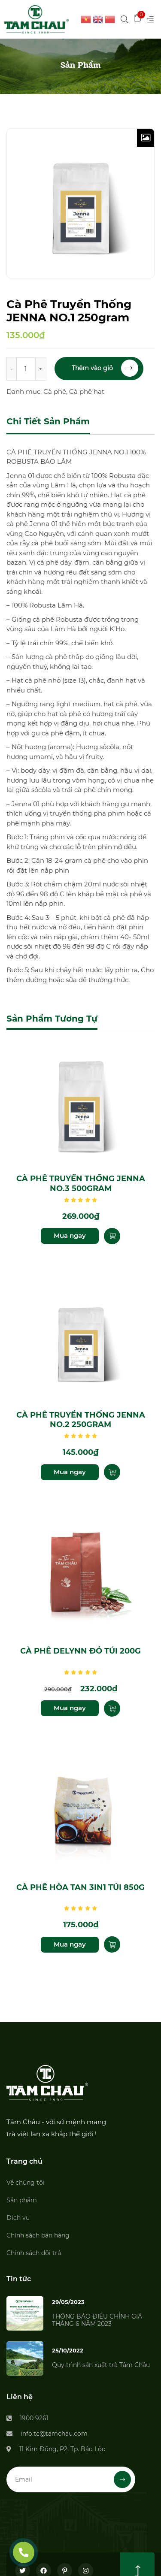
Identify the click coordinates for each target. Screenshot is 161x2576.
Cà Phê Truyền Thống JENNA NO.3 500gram (80, 1183)
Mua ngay (70, 1235)
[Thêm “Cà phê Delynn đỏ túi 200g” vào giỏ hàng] (112, 1708)
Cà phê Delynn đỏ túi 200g (80, 1651)
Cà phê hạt (86, 391)
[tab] (48, 422)
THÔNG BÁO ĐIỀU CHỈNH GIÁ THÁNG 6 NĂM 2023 (97, 2320)
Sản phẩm (21, 2200)
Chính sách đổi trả (33, 2253)
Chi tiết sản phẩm (48, 421)
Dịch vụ (18, 2218)
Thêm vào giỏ (105, 368)
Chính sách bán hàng (38, 2235)
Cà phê (54, 391)
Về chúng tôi (25, 2182)
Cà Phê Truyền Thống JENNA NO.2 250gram (80, 1420)
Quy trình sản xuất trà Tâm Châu (101, 2365)
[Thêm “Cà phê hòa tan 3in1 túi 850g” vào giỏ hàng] (112, 1944)
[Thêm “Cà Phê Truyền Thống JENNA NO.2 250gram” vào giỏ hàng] (112, 1472)
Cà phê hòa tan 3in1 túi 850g (80, 1887)
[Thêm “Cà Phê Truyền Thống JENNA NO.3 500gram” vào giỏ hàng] (112, 1236)
